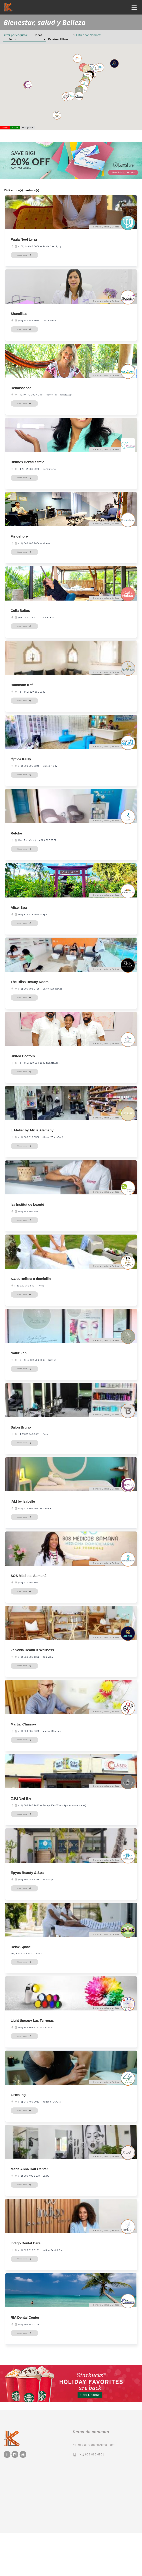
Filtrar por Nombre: (88, 34)
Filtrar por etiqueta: (15, 34)
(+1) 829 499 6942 (29, 1582)
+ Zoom (15, 127)
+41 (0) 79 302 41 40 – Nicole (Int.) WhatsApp (45, 394)
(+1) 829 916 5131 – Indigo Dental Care (41, 2250)
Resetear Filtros (58, 39)
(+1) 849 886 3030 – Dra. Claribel (37, 320)
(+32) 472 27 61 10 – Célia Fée (36, 617)
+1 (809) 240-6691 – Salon (33, 1434)
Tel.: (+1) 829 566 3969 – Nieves (37, 1359)
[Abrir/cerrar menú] (134, 7)
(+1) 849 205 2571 (29, 1211)
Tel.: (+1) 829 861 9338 (31, 691)
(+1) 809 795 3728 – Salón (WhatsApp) (40, 988)
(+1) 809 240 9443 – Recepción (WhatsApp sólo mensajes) (52, 1805)
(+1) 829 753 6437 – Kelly (29, 1285)
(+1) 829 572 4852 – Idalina (27, 1953)
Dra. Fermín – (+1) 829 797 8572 (37, 840)
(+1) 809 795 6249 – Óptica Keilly (37, 765)
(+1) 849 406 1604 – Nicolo (34, 543)
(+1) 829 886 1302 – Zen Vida (35, 1656)
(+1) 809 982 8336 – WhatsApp (36, 1879)
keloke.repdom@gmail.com (94, 2444)
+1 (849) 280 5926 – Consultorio (37, 469)
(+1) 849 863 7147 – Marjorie (35, 2027)
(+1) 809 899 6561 (88, 2454)
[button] (70, 95)
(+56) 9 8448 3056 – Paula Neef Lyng (40, 246)
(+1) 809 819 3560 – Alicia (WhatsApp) (40, 1137)
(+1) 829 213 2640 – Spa (32, 914)
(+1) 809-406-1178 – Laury (33, 2175)
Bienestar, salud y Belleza (105, 226)
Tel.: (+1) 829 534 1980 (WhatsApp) (39, 1062)
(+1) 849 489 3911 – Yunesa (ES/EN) (39, 2101)
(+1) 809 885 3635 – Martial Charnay (39, 1731)
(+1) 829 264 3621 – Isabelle (35, 1508)
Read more (24, 254)
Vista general (27, 127)
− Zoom (5, 127)
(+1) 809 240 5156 (29, 2324)
